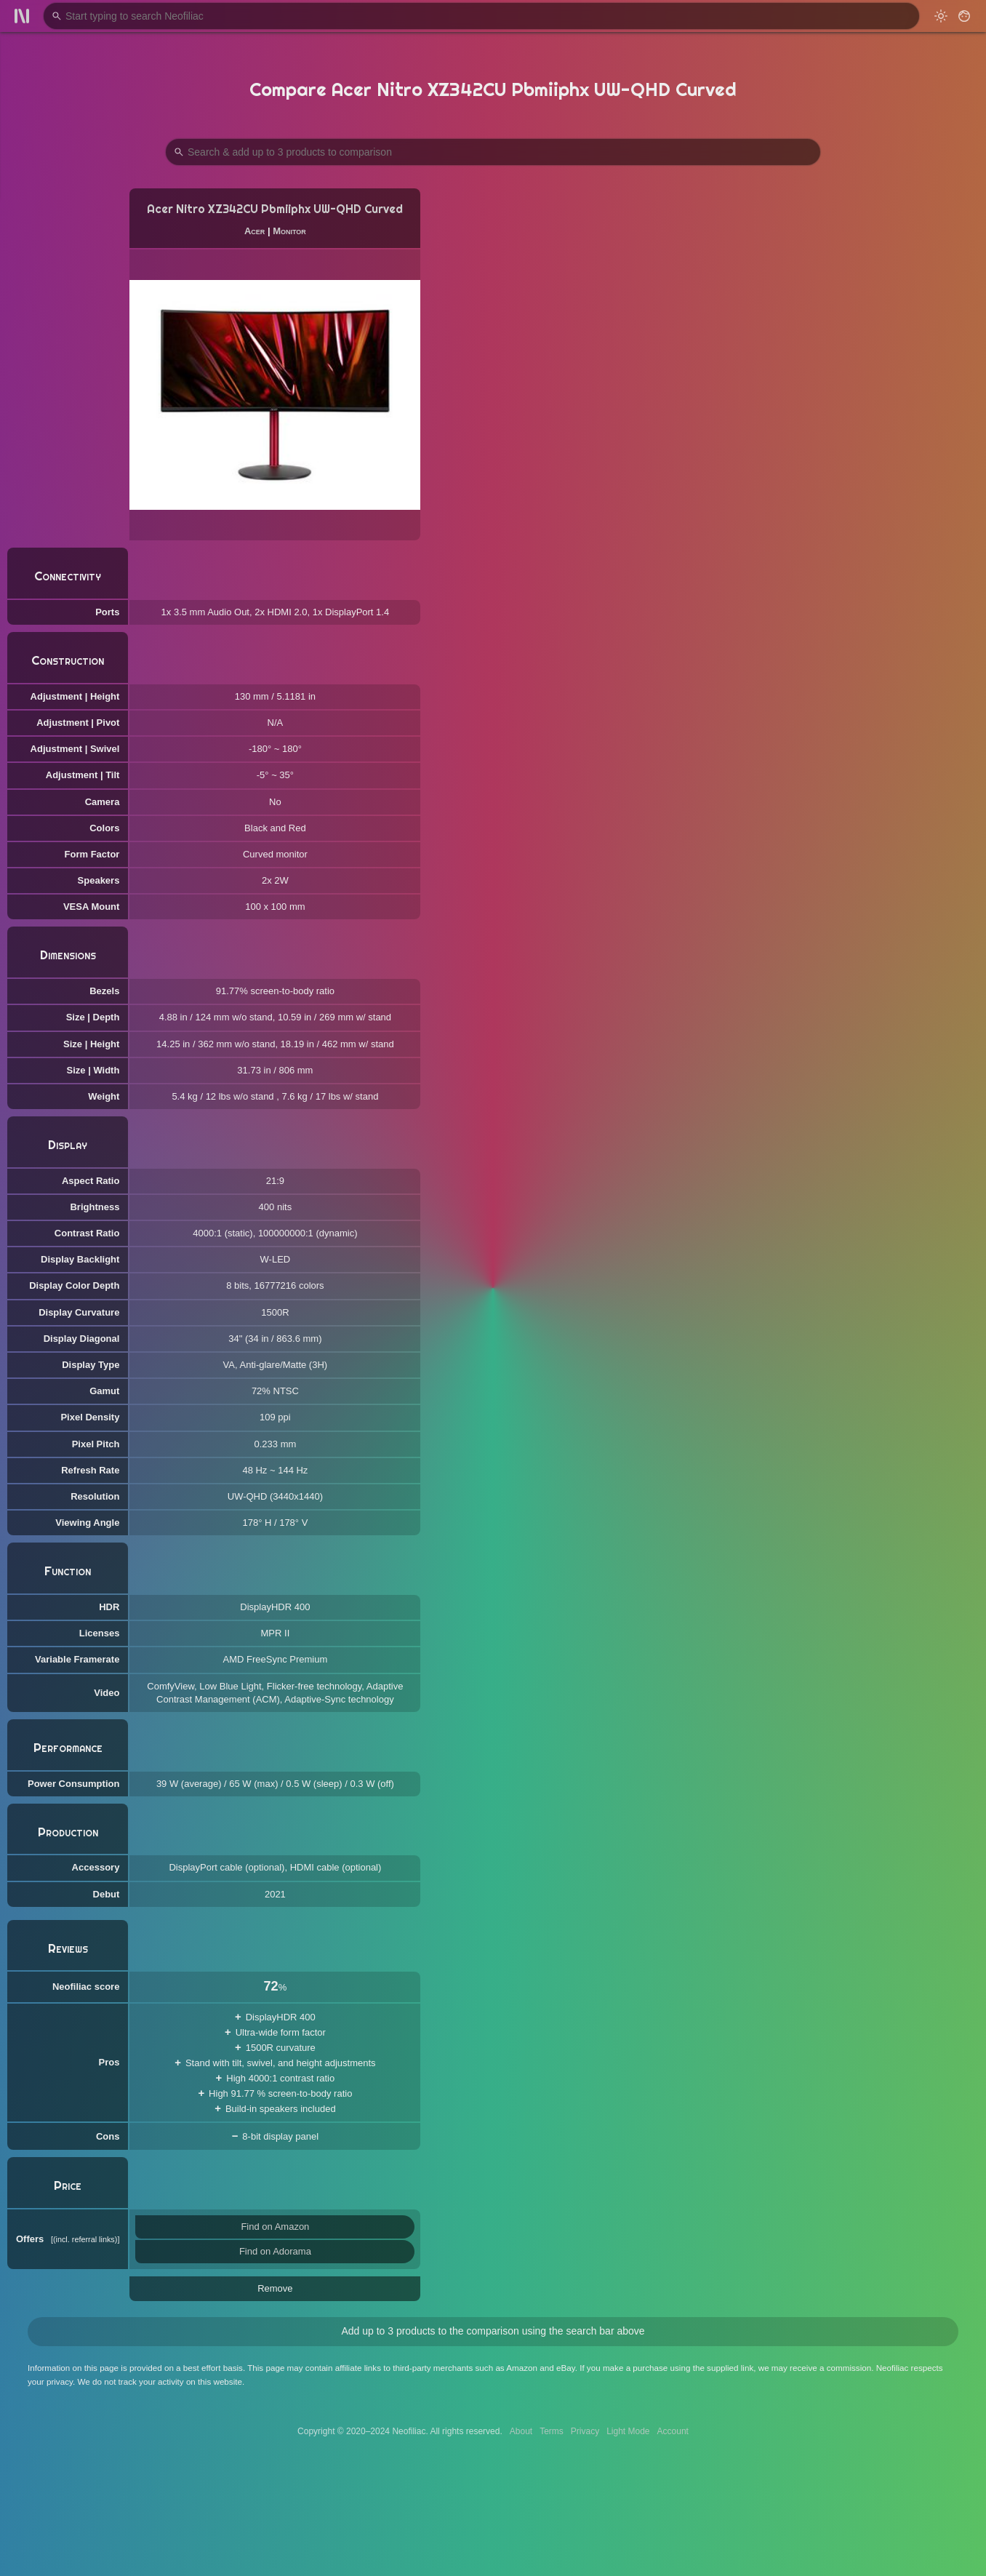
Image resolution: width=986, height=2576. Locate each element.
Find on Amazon (275, 2226)
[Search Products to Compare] (493, 152)
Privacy (585, 2431)
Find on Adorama (275, 2251)
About (521, 2431)
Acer (254, 230)
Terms (552, 2431)
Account (673, 2431)
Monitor (289, 230)
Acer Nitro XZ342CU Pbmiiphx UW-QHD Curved (275, 209)
